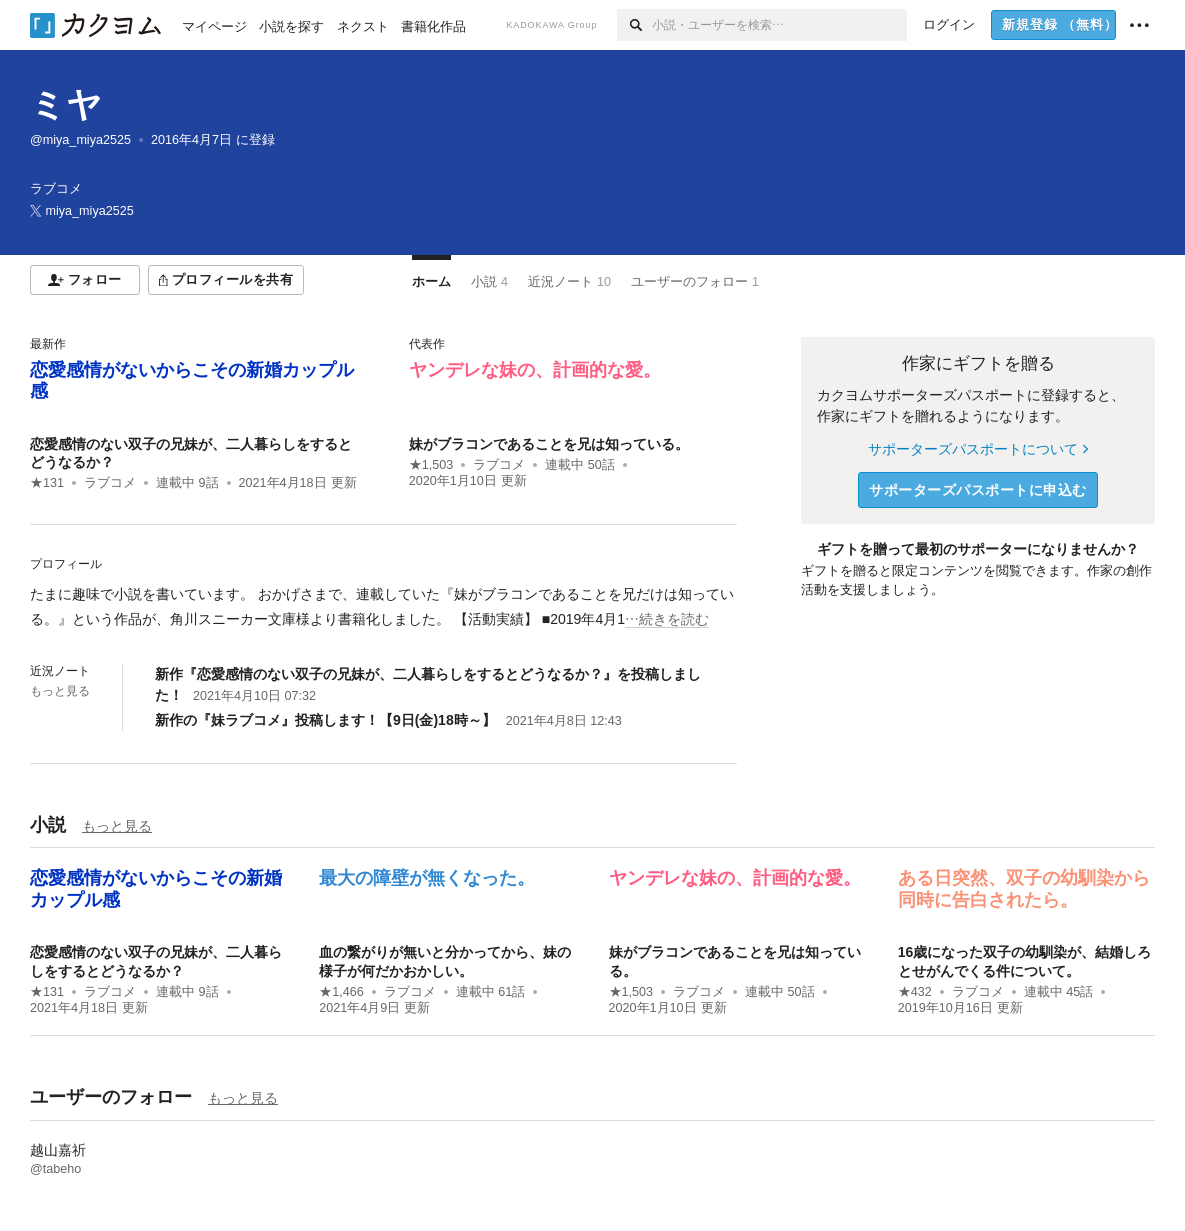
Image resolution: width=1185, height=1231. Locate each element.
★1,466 (341, 992)
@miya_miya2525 (80, 140)
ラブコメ (110, 483)
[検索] (634, 25)
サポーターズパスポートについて (977, 449)
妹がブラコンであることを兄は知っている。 (549, 444)
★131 (47, 483)
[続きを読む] (383, 607)
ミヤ (66, 104)
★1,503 (431, 465)
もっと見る (60, 691)
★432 (915, 992)
